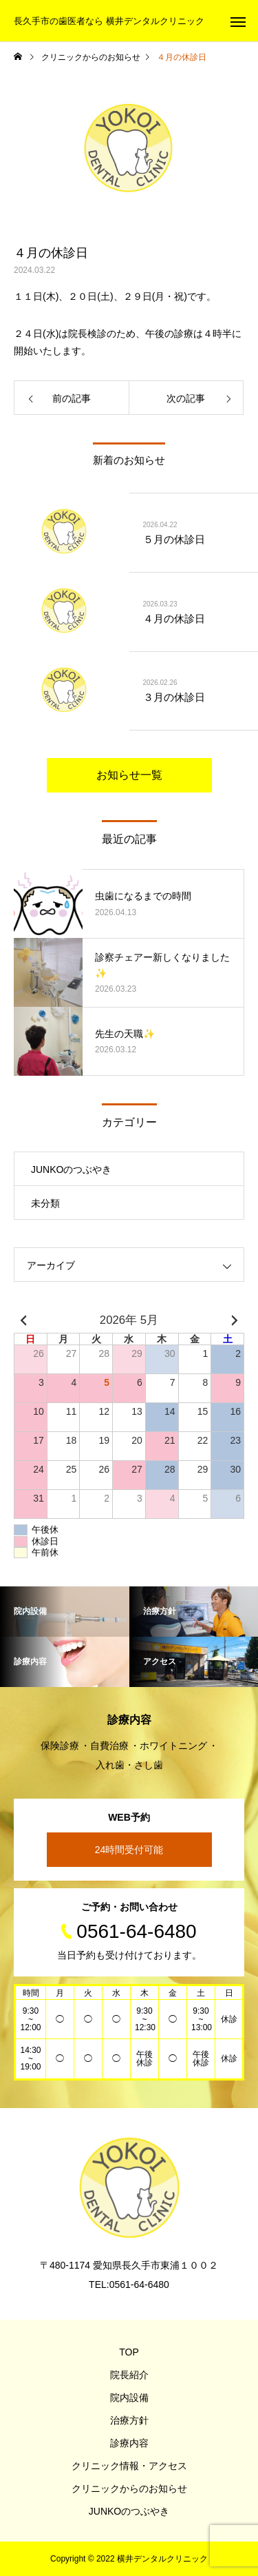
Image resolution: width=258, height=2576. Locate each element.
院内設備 (129, 2397)
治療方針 (129, 2420)
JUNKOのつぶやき (71, 1169)
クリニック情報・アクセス (129, 2465)
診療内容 (129, 2443)
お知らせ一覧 (129, 775)
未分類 (45, 1203)
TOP (129, 2352)
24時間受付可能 (129, 1849)
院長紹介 (129, 2374)
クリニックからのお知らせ (129, 2488)
